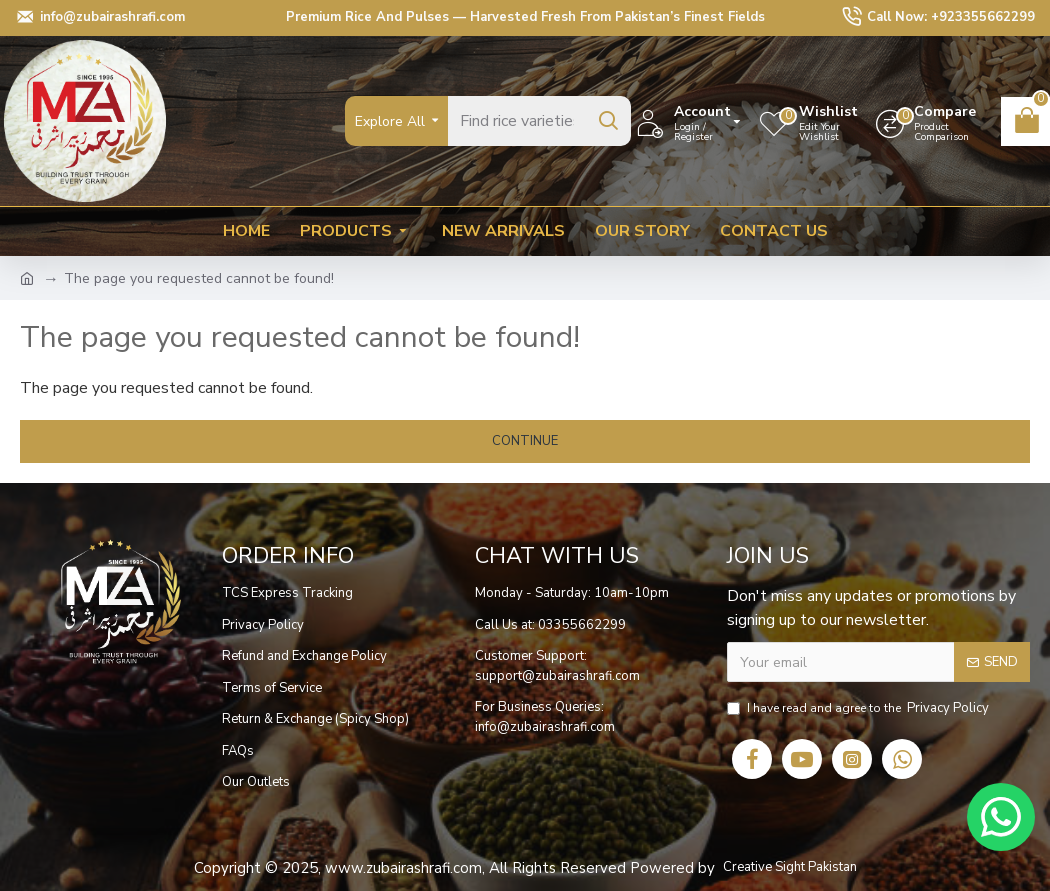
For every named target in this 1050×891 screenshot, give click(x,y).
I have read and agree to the (859, 709)
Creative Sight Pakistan (790, 867)
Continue (525, 441)
